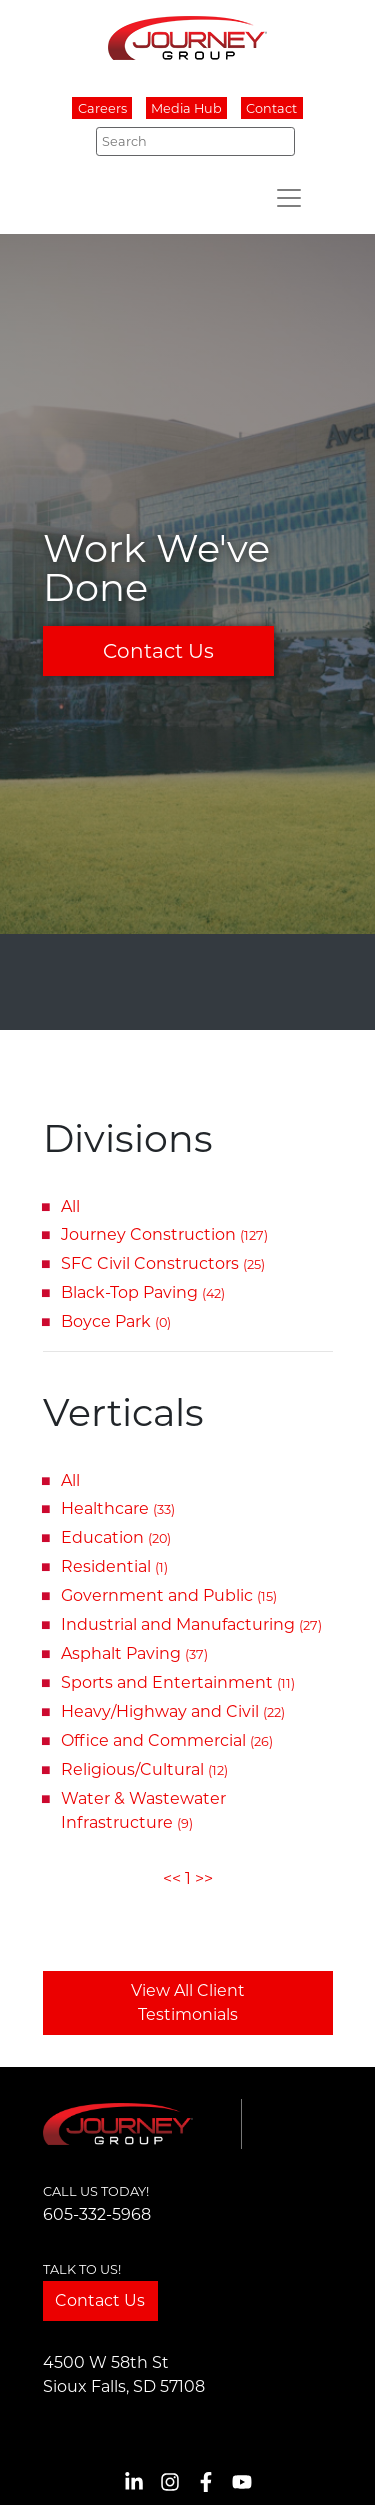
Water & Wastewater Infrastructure (143, 1810)
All (70, 1206)
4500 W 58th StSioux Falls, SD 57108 (124, 2374)
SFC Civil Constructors (163, 1263)
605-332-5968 (97, 2214)
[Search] (195, 141)
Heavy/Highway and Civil (173, 1711)
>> (204, 1878)
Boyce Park (116, 1321)
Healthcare (118, 1508)
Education (116, 1537)
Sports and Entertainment (178, 1682)
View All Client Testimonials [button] (188, 2002)
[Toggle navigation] (289, 198)
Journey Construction (164, 1234)
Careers (102, 108)
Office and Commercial (167, 1740)
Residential (114, 1566)
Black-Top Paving (143, 1292)
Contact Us (158, 651)
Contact (271, 108)
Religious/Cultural (144, 1769)
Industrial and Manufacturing (191, 1624)
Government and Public (169, 1595)
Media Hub (186, 108)
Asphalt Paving (134, 1653)
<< (172, 1878)
